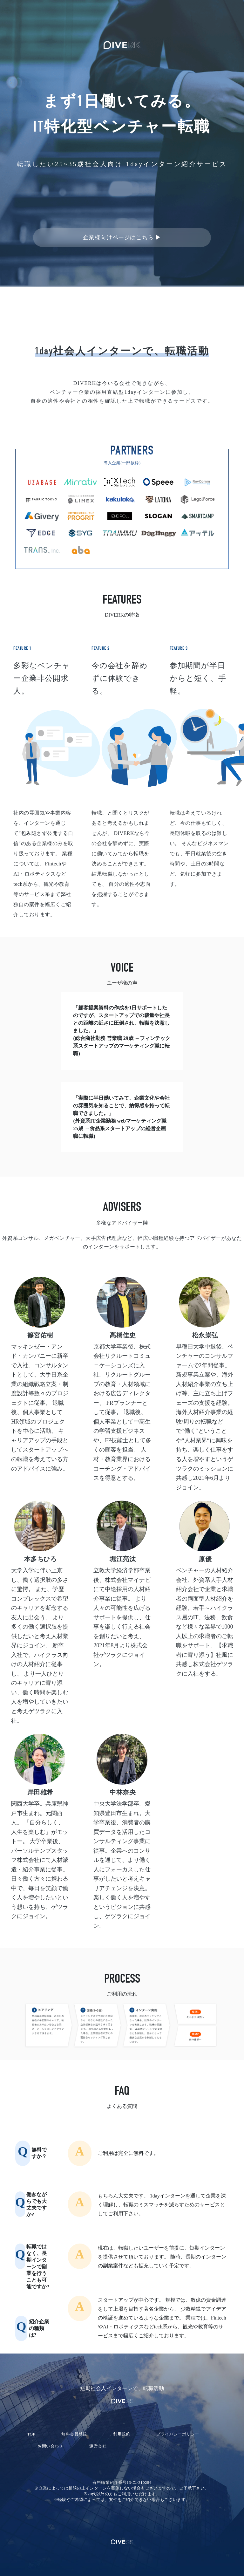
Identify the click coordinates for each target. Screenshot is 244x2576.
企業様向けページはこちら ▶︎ (122, 237)
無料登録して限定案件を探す (122, 209)
